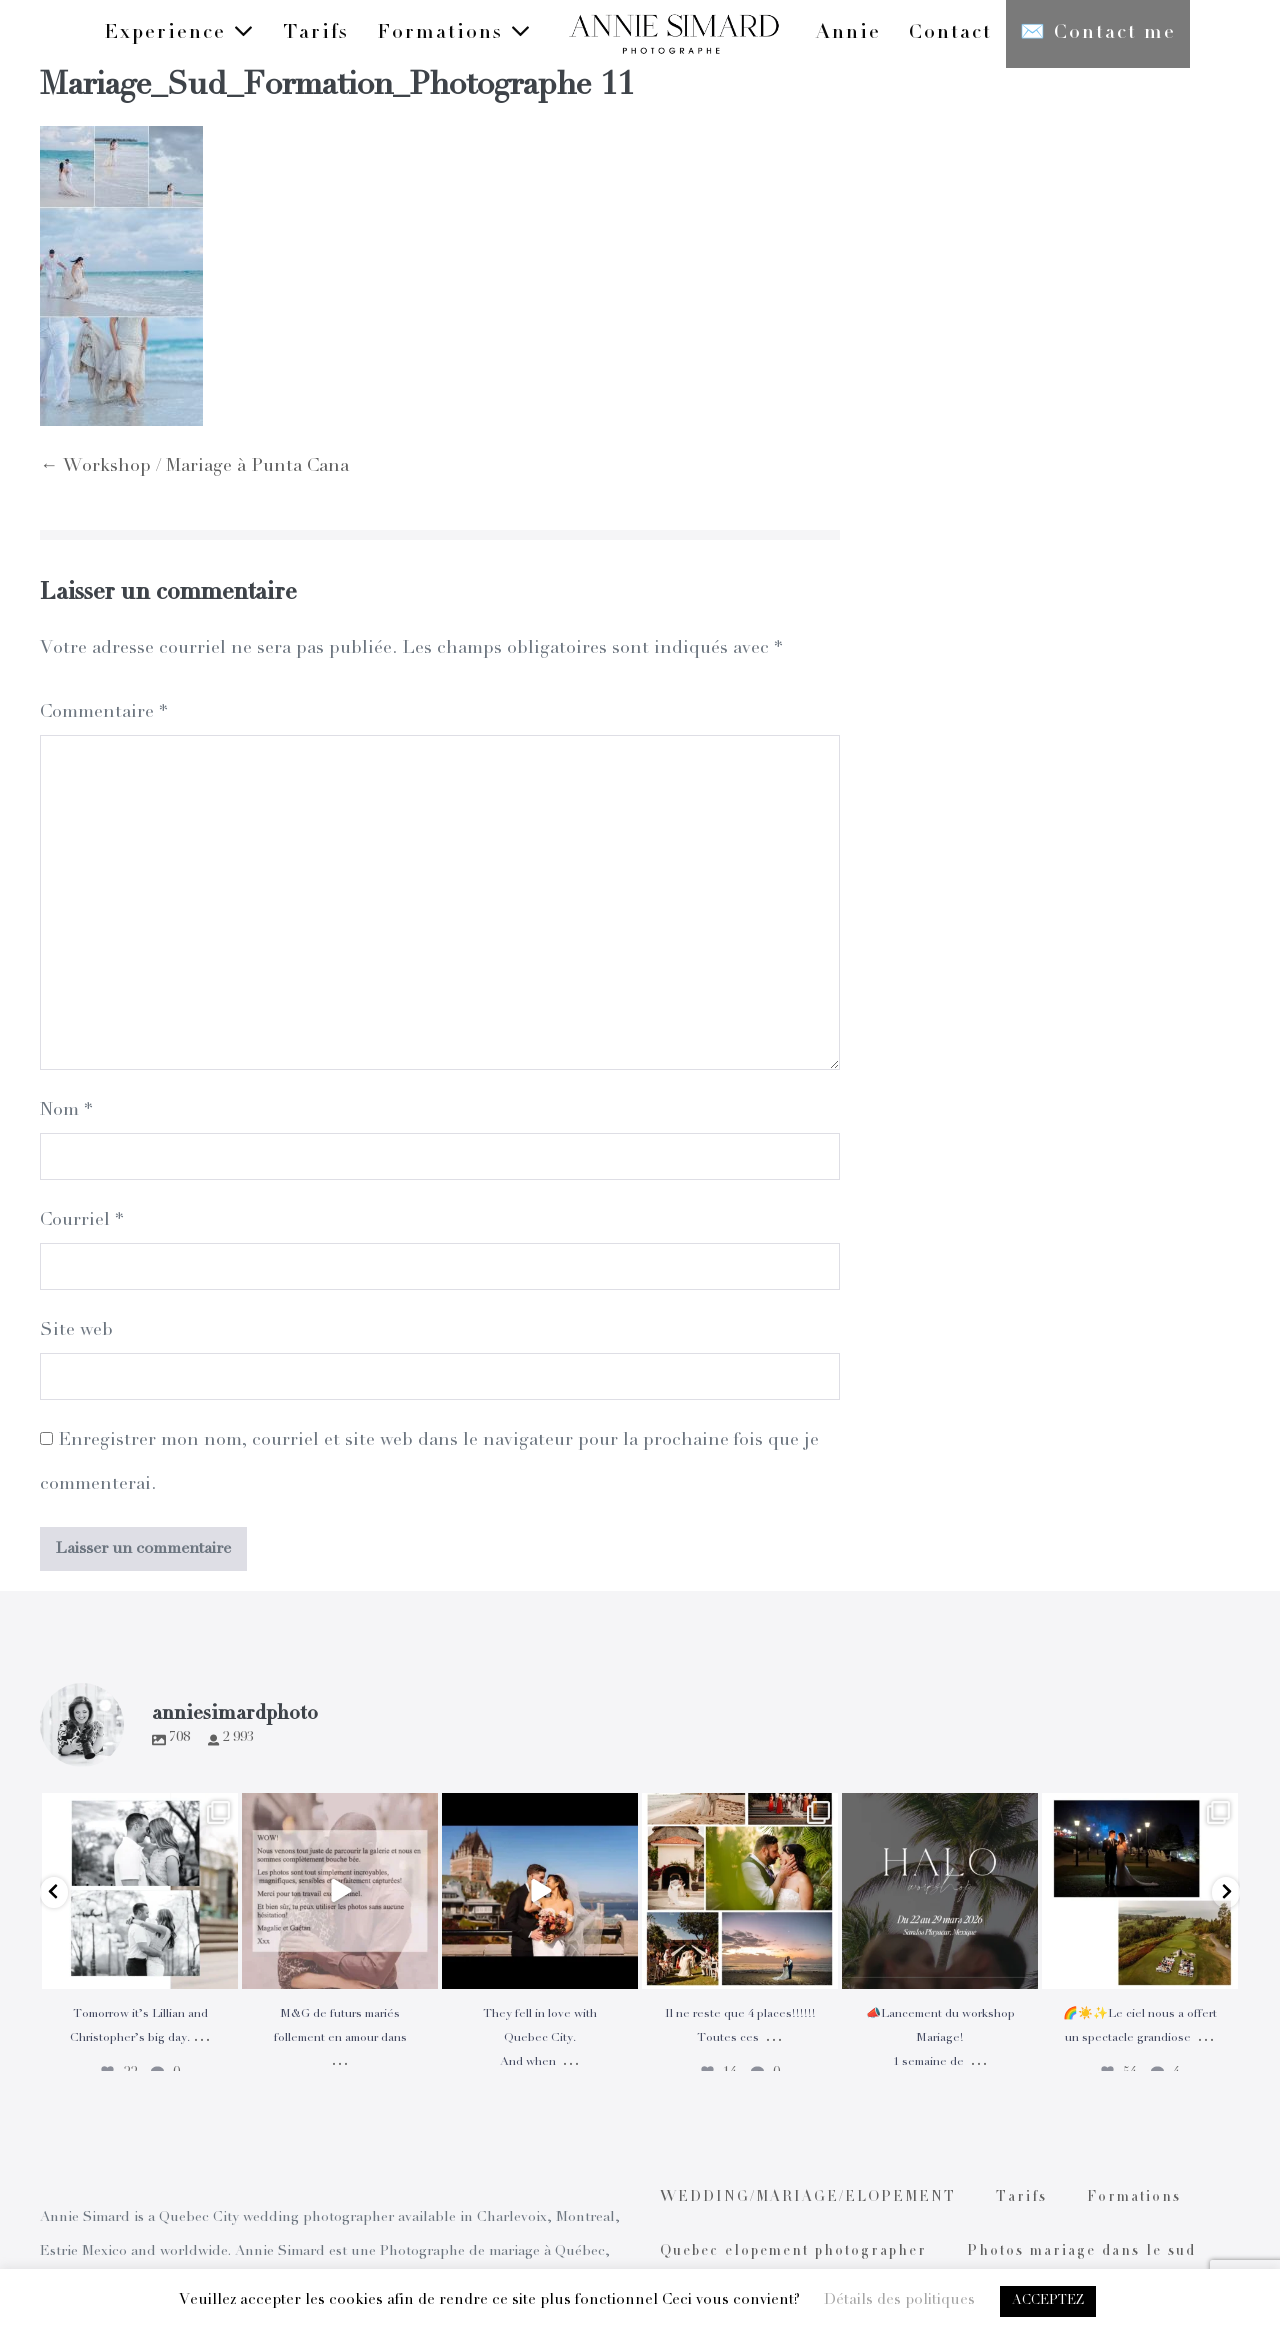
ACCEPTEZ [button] (1048, 2301)
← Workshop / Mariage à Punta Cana (194, 467)
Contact (950, 34)
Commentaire (103, 713)
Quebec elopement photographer (793, 2252)
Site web (76, 1331)
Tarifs (316, 34)
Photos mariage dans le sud (1081, 2252)
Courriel (81, 1221)
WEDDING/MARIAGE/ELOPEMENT (808, 2198)
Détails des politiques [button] (899, 2300)
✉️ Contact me (1098, 34)
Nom (66, 1111)
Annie (848, 34)
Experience (179, 32)
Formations (454, 32)
